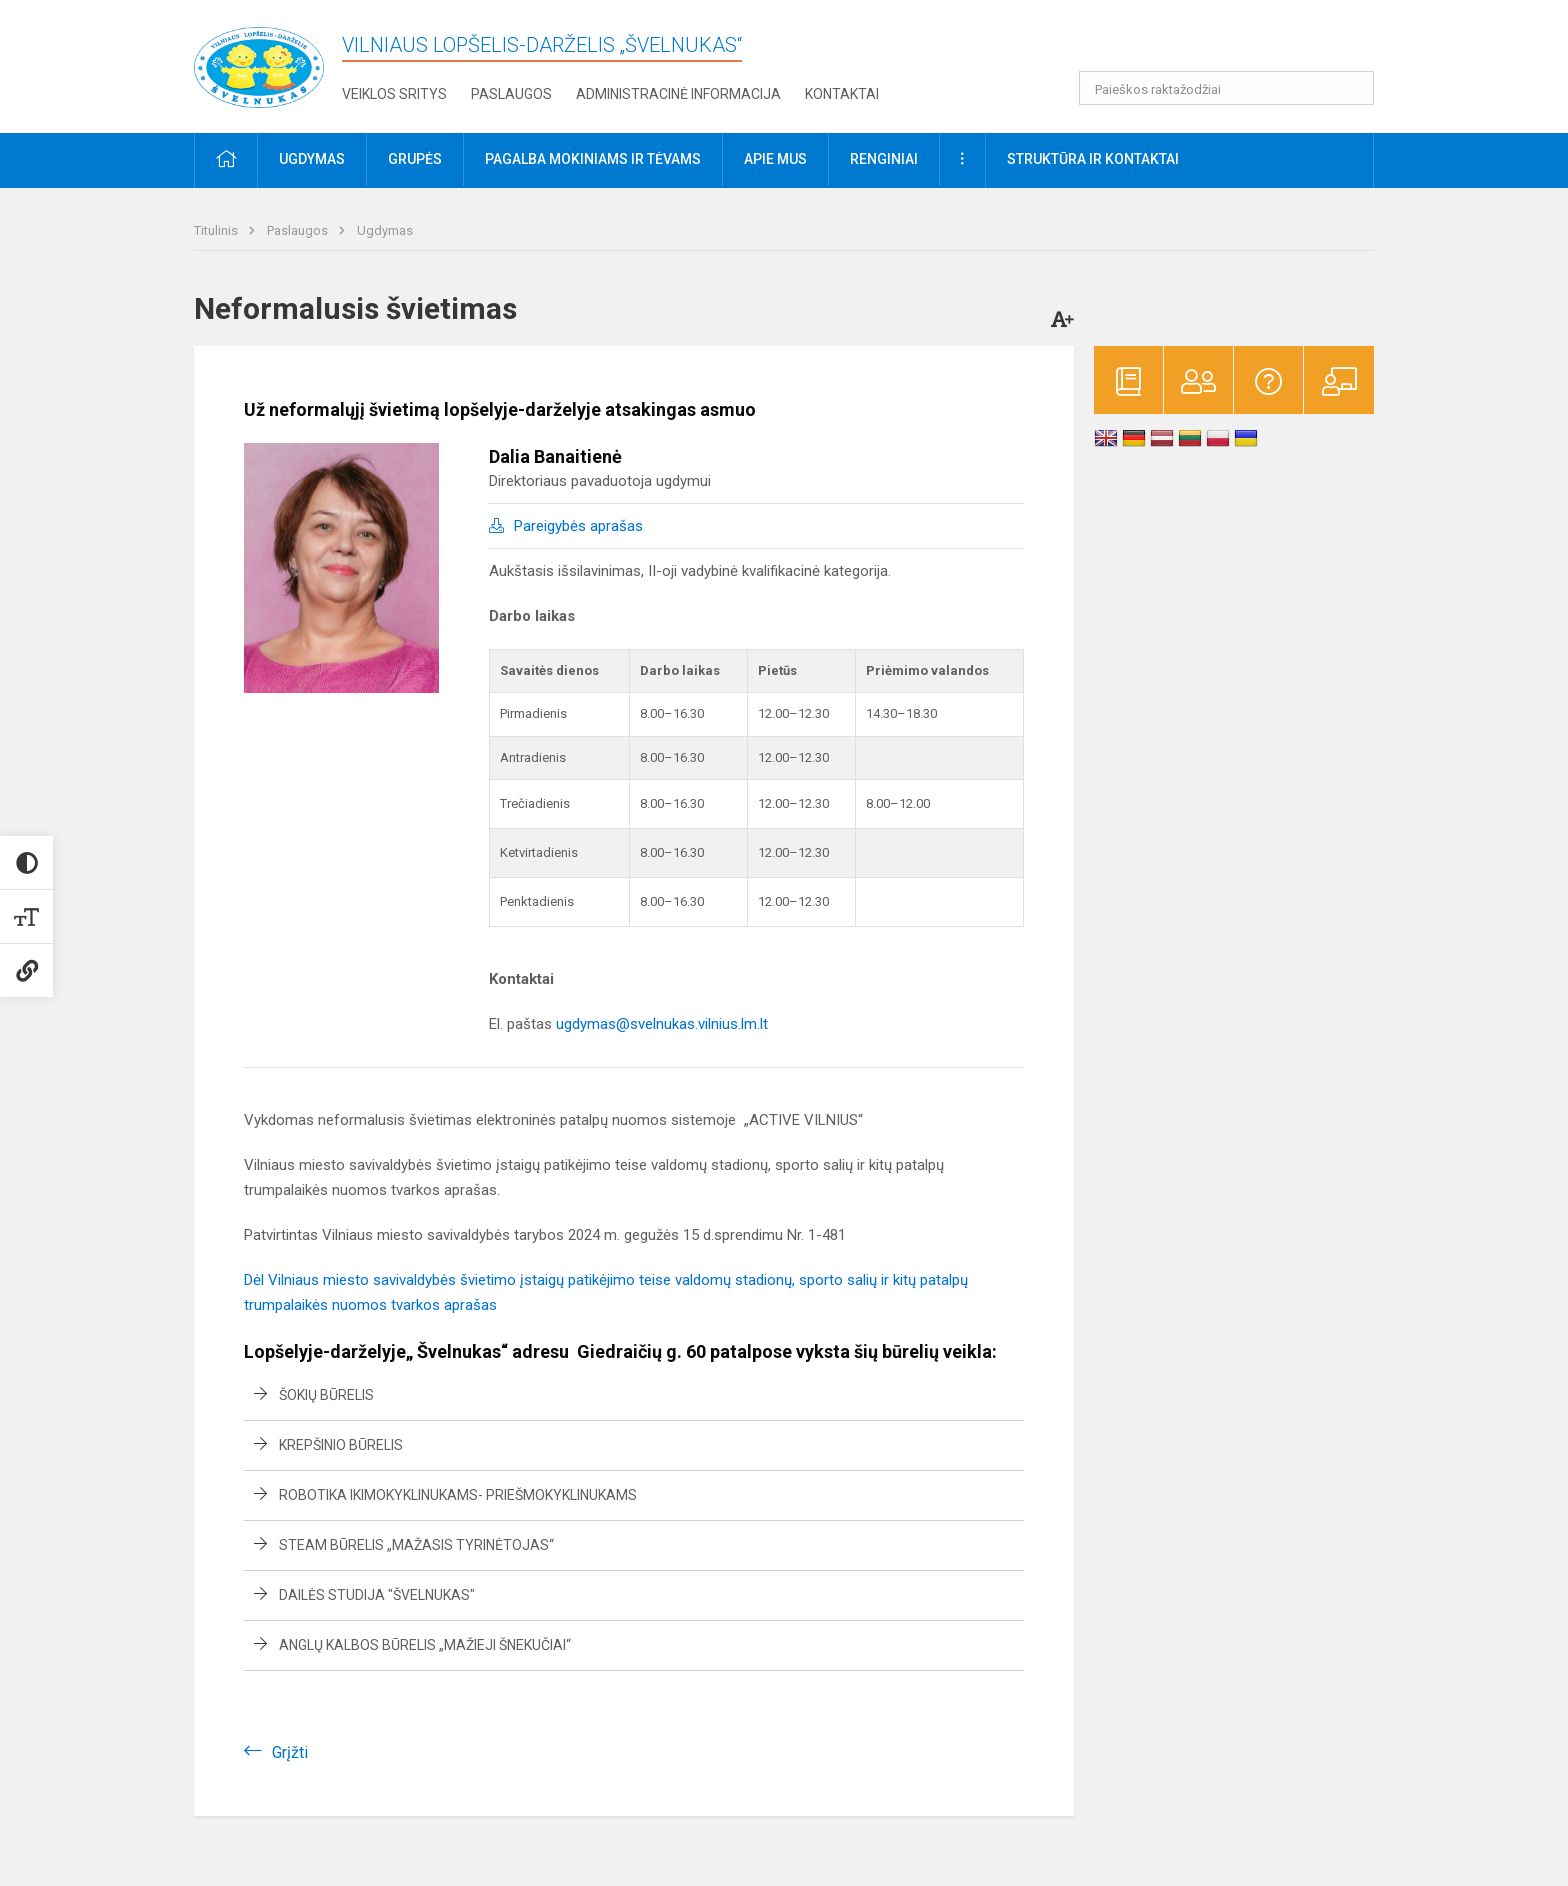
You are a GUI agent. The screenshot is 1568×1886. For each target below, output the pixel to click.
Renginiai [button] (884, 159)
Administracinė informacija (678, 94)
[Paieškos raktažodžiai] (1226, 88)
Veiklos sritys (394, 94)
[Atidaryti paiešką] (1352, 88)
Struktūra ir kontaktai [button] (1093, 159)
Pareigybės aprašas (578, 526)
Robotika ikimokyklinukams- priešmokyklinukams (458, 1495)
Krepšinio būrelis (341, 1445)
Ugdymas (385, 230)
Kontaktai (842, 94)
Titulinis (217, 230)
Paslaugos (511, 94)
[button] (1237, 42)
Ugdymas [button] (312, 159)
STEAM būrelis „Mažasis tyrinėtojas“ (416, 1545)
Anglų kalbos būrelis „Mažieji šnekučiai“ (425, 1645)
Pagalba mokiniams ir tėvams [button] (593, 159)
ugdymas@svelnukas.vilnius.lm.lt (662, 1024)
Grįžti (290, 1752)
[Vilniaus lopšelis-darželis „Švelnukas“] (259, 62)
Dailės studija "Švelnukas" (377, 1595)
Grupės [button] (415, 159)
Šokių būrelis (326, 1395)
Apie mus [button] (775, 159)
